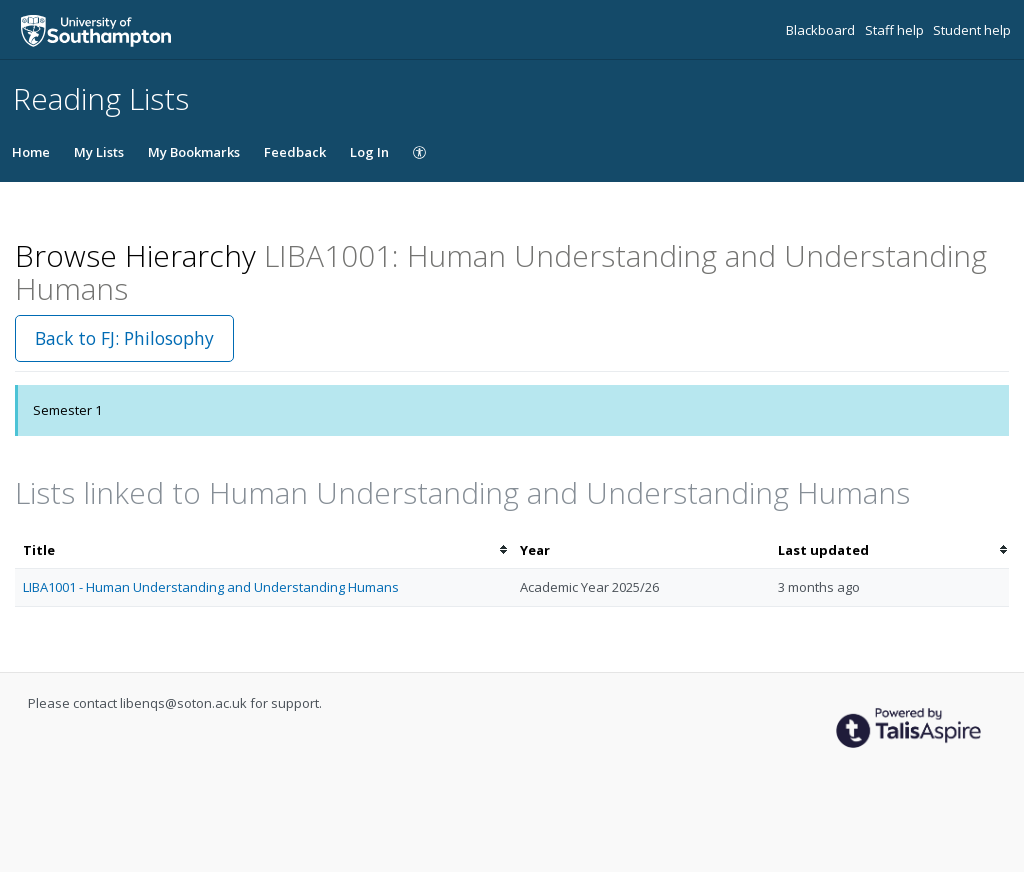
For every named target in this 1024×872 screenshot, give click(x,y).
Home (31, 152)
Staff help (896, 30)
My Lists (99, 152)
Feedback (295, 152)
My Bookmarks (194, 152)
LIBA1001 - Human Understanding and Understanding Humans (211, 587)
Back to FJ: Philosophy (124, 338)
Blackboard (822, 30)
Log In (369, 152)
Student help (972, 30)
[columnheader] (263, 550)
